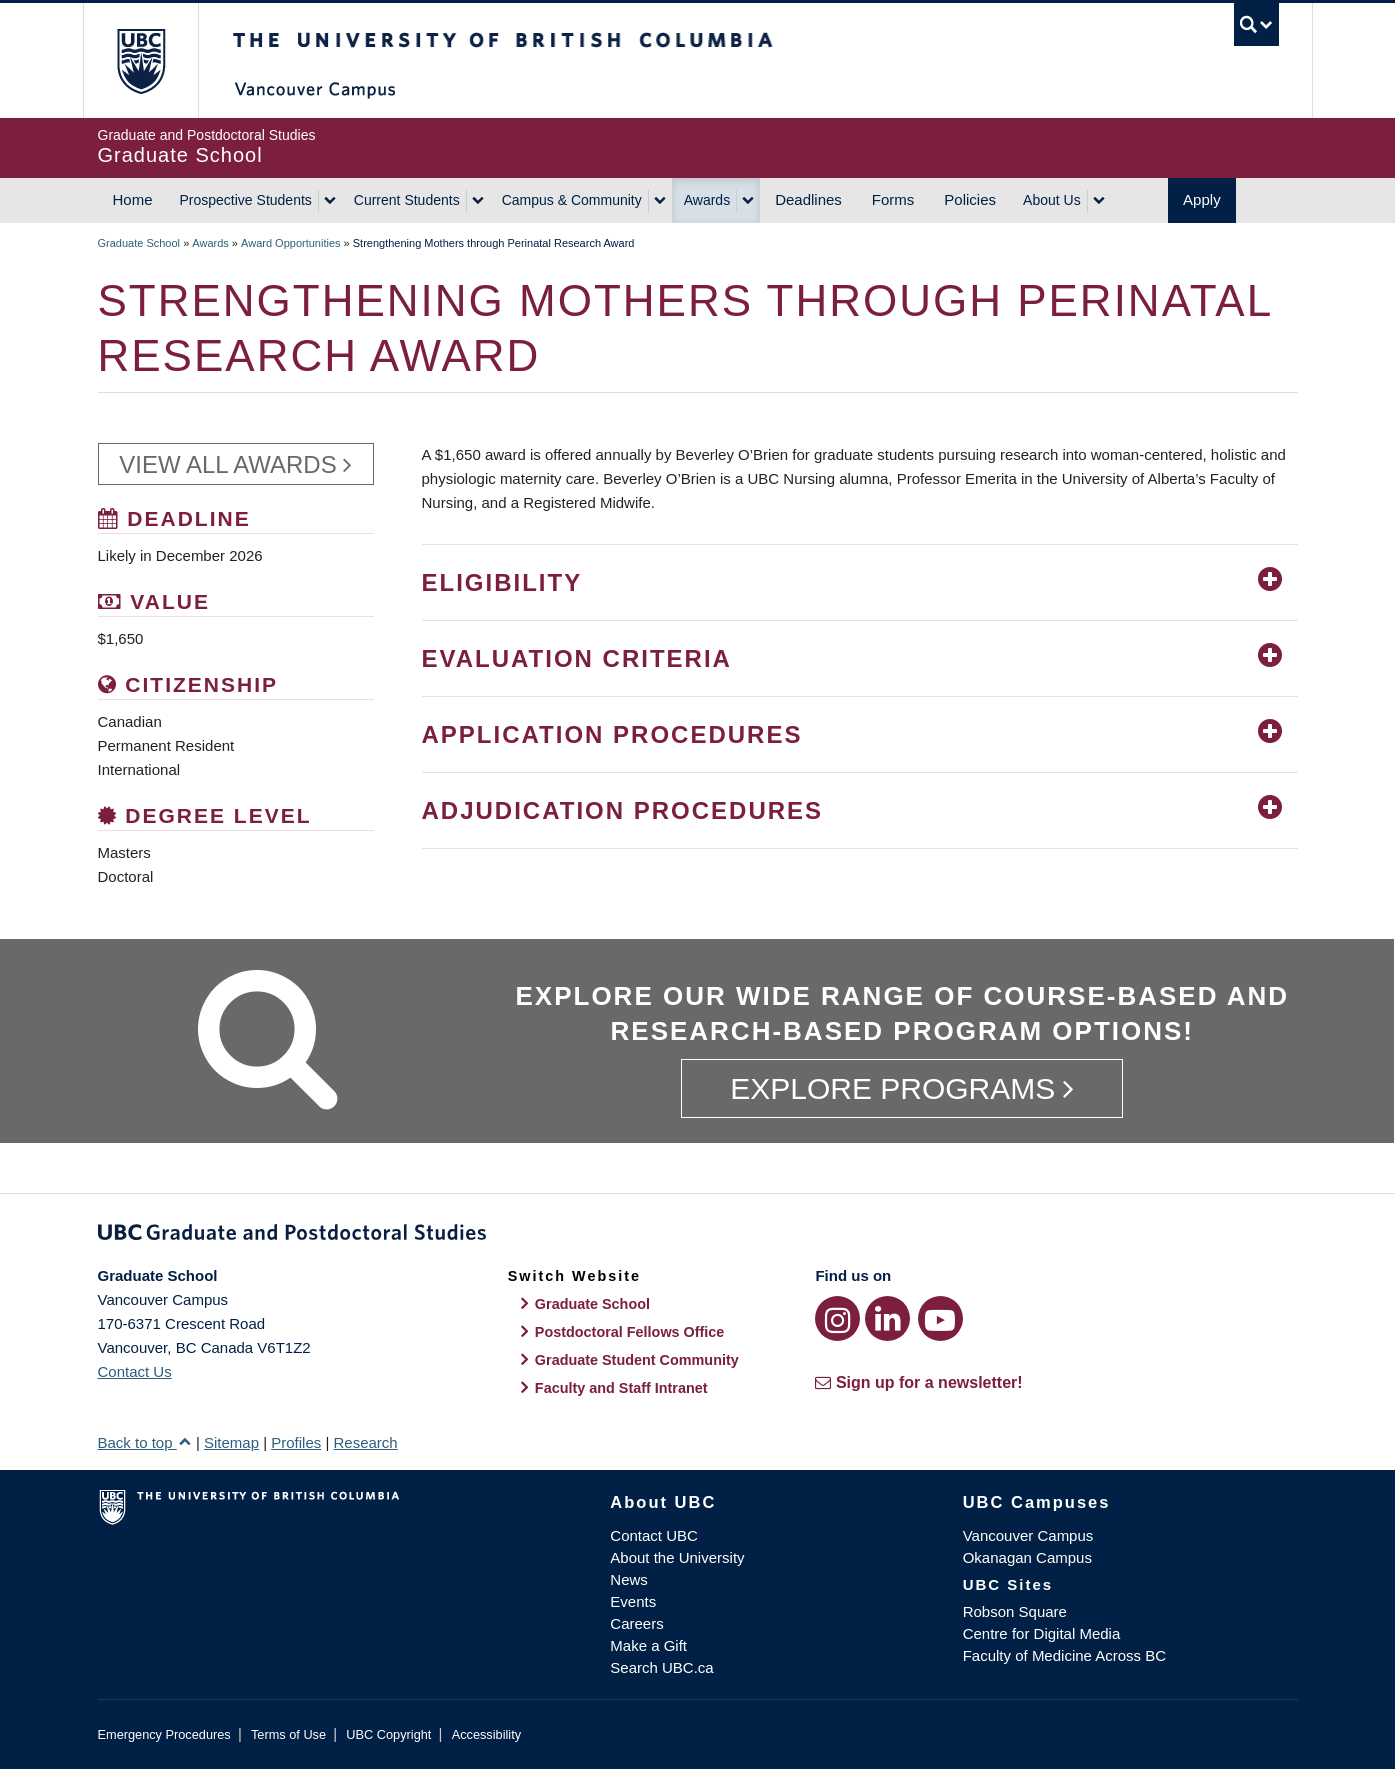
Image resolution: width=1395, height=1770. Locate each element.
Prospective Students (246, 200)
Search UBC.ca (661, 1667)
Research (365, 1442)
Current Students (407, 200)
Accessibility (486, 1734)
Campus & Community (572, 200)
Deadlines (808, 199)
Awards (707, 200)
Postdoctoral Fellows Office (630, 1332)
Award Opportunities (290, 243)
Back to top (145, 1442)
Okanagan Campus (1027, 1557)
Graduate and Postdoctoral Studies (698, 1236)
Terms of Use (288, 1734)
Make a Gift (648, 1645)
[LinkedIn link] (887, 1318)
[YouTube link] (940, 1318)
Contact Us (135, 1371)
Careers (636, 1623)
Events (633, 1601)
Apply (1202, 199)
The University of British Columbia (140, 60)
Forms (893, 199)
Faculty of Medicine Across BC (1064, 1655)
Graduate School (139, 243)
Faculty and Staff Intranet (621, 1388)
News (629, 1579)
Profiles (296, 1442)
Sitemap (231, 1442)
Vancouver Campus (1028, 1535)
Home (133, 199)
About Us (1052, 200)
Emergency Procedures (164, 1734)
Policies (970, 199)
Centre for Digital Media (1042, 1633)
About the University (677, 1557)
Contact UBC (654, 1535)
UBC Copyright (388, 1734)
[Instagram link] (837, 1318)
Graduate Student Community (637, 1360)
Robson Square (1015, 1611)
